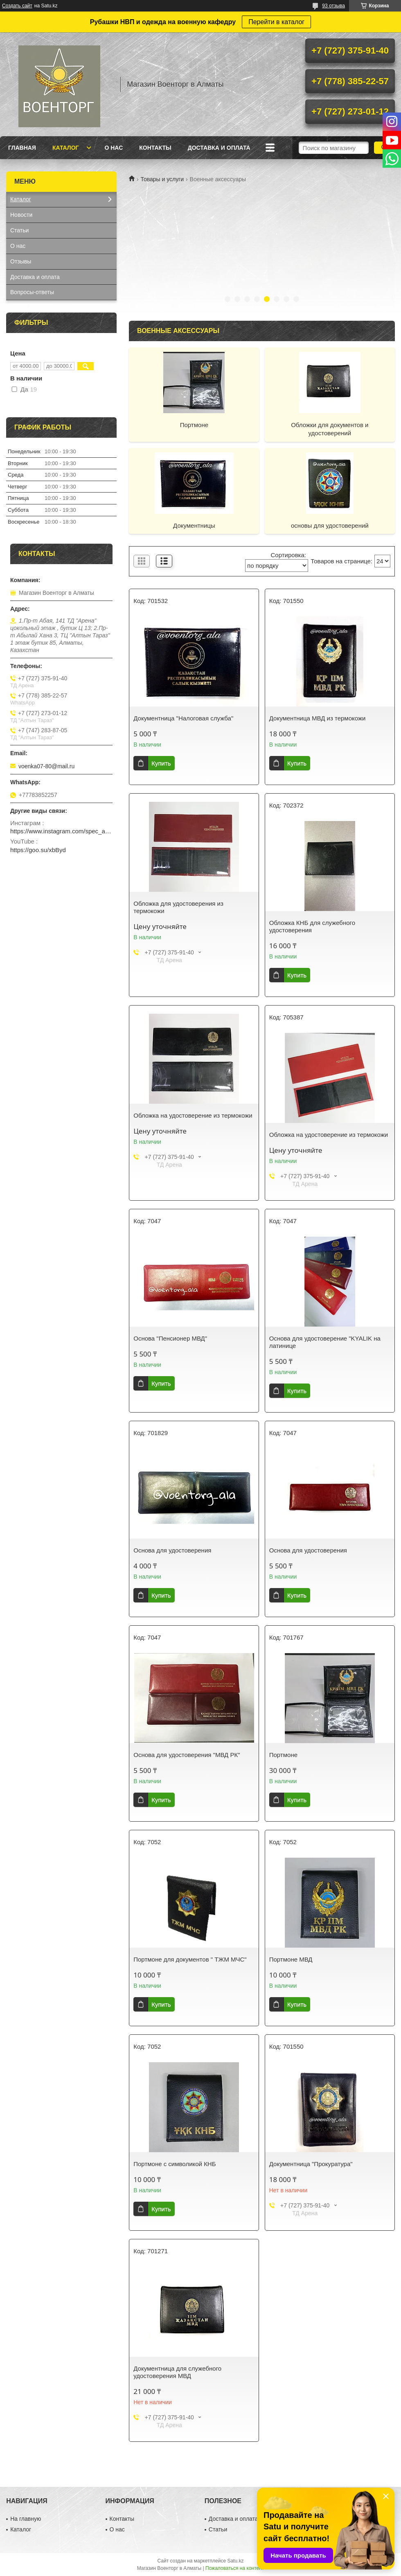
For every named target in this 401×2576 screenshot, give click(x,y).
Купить (161, 763)
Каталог (65, 147)
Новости (21, 214)
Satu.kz (235, 2561)
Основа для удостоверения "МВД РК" (186, 1754)
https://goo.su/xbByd (38, 849)
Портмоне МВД (291, 1959)
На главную (25, 2518)
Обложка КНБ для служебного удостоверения (312, 926)
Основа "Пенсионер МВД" (170, 1338)
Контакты (155, 147)
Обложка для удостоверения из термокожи (178, 907)
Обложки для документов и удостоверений (329, 428)
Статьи (19, 230)
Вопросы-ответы (32, 292)
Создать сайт (17, 6)
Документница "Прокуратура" (311, 2163)
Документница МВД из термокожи (317, 718)
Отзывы (20, 261)
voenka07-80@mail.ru (46, 766)
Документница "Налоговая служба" (183, 718)
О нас (113, 147)
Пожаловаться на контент (234, 2568)
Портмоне (194, 424)
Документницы (194, 525)
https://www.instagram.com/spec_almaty (61, 831)
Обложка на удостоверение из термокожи (192, 1115)
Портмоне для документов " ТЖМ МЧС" (189, 1959)
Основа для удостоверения (172, 1550)
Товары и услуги (162, 179)
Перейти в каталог (276, 21)
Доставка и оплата (219, 147)
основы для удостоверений (330, 525)
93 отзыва (333, 6)
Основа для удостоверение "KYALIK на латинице (325, 1342)
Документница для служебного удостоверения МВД (177, 2372)
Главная (22, 147)
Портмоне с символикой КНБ (174, 2163)
